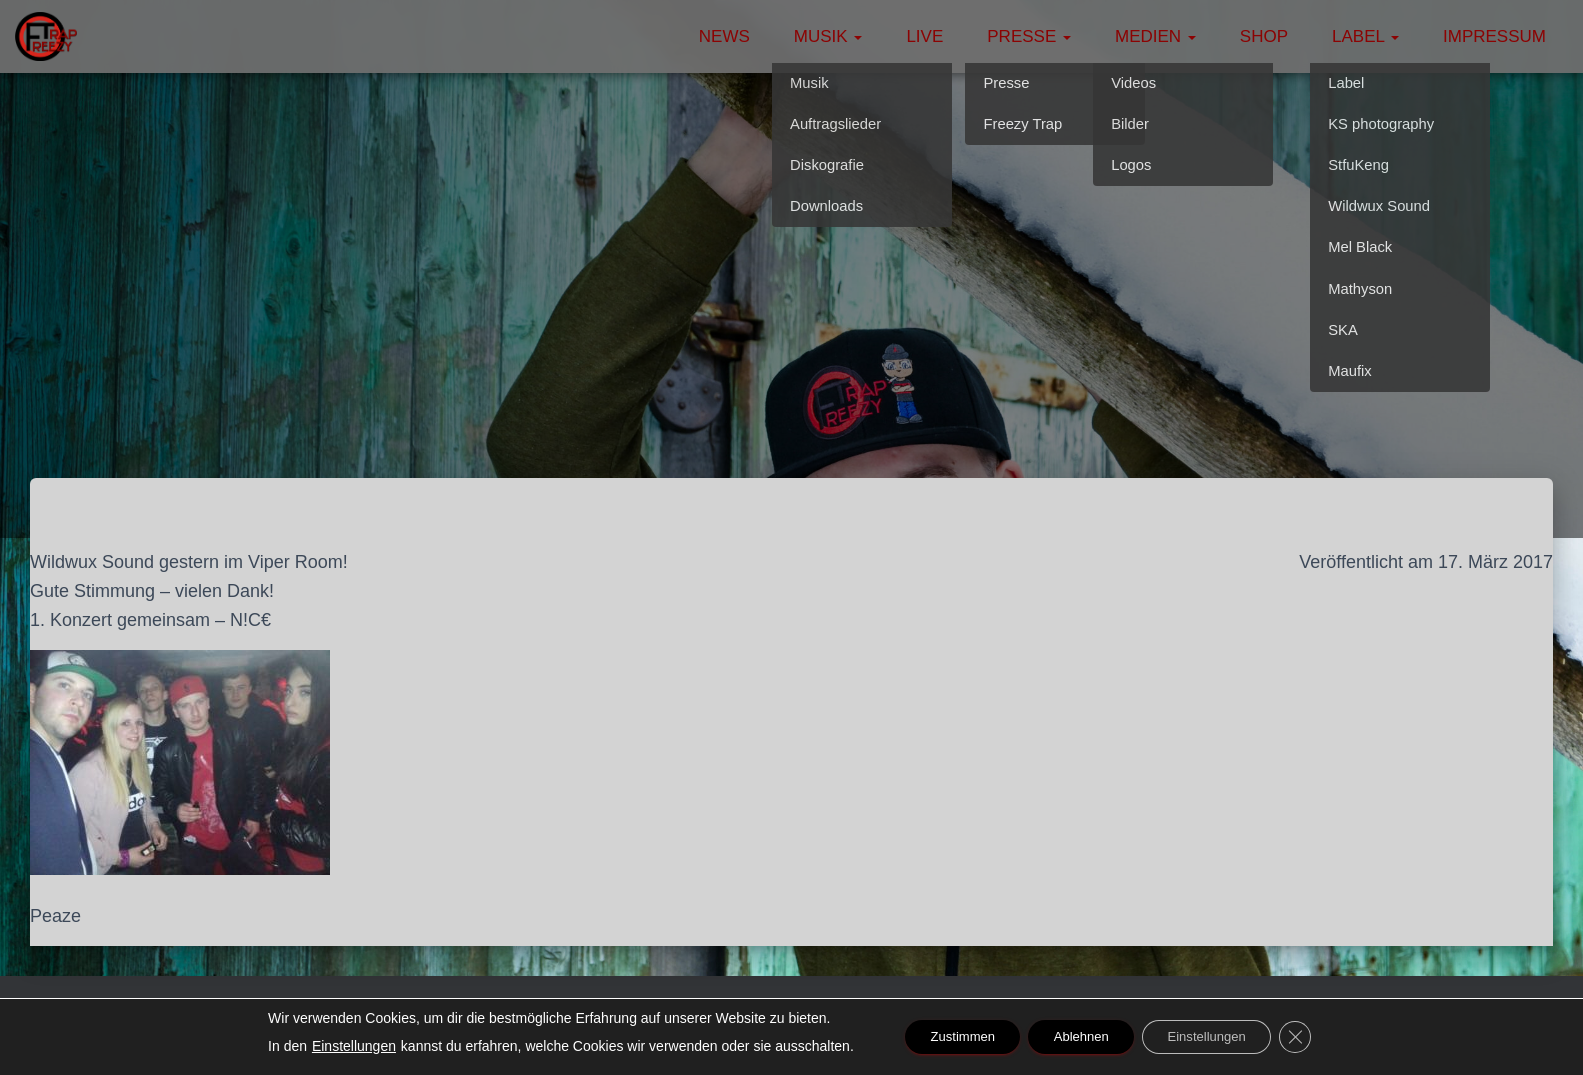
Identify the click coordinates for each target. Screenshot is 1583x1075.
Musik (828, 36)
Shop (1264, 36)
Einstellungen (331, 1046)
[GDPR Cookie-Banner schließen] (1316, 1037)
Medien (1155, 36)
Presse (1029, 36)
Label (1365, 36)
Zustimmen (946, 1037)
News (724, 36)
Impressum (1494, 36)
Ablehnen (1078, 1037)
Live (924, 36)
